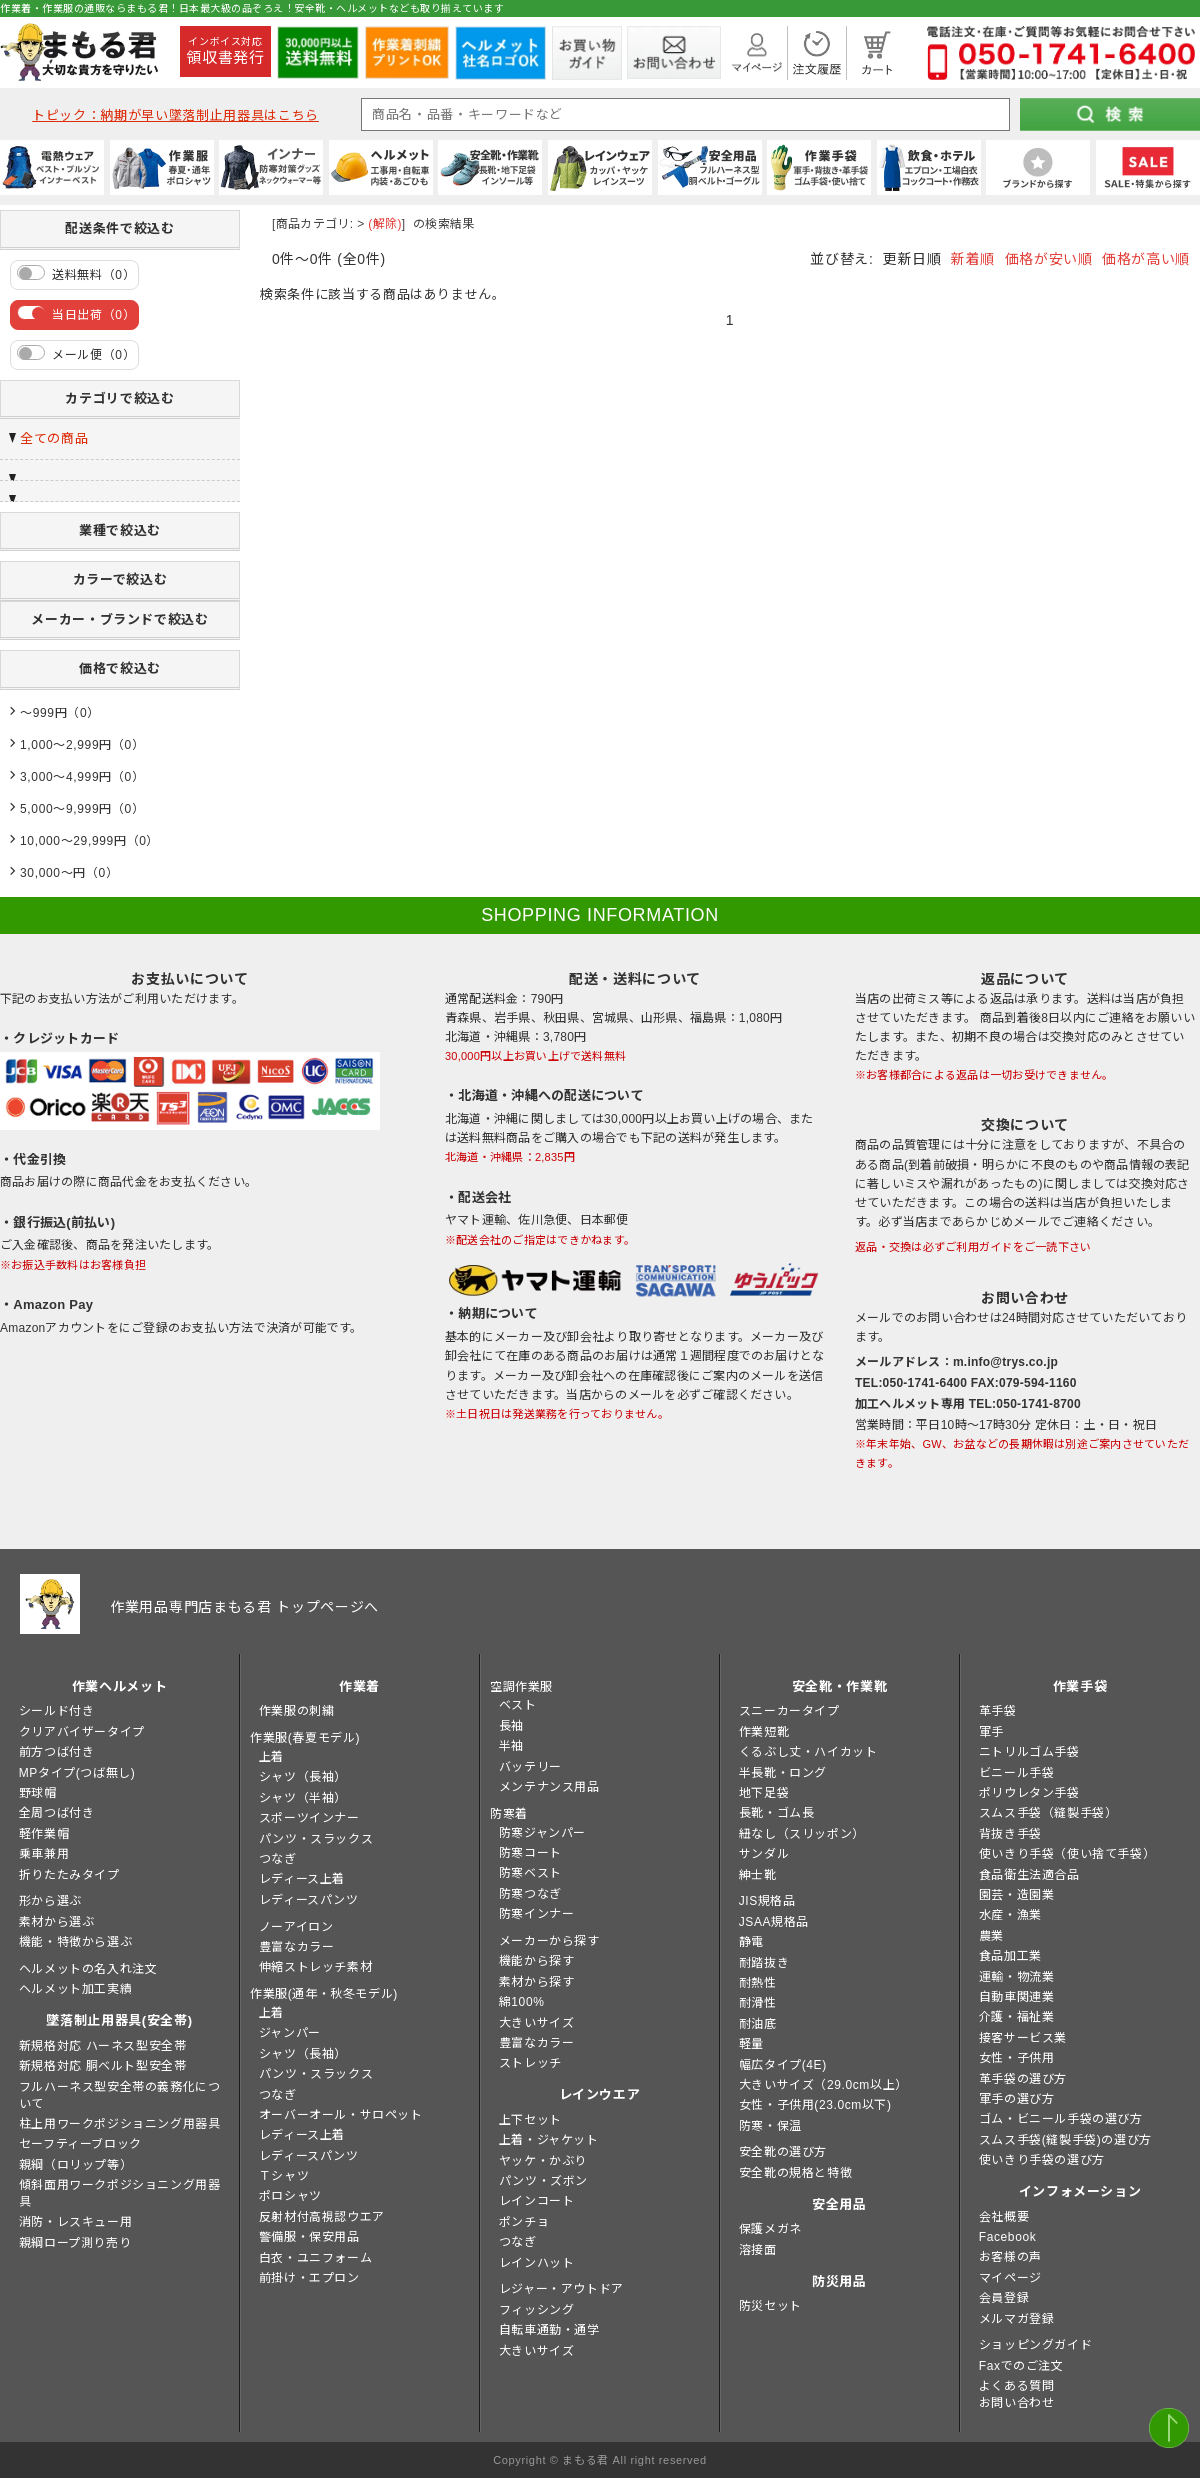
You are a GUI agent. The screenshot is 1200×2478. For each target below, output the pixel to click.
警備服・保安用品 (309, 2237)
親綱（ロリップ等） (75, 2165)
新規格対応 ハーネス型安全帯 (103, 2046)
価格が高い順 (1146, 259)
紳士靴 (758, 1875)
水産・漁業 (1010, 1915)
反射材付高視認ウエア (322, 2217)
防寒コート (530, 1853)
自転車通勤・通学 (549, 2330)
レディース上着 (302, 1879)
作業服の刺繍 (297, 1711)
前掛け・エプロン (309, 2278)
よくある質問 (1017, 2386)
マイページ (1010, 2278)
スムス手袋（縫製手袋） (1048, 1813)
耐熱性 (758, 1983)
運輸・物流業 (1017, 1977)
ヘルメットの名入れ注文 (88, 1969)
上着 (271, 1757)
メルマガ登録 (1017, 2319)
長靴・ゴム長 (777, 1813)
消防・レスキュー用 (75, 2222)
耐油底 (758, 2024)
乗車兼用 (44, 1854)
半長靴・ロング (783, 1773)
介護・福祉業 (1017, 2017)
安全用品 (839, 2204)
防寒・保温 (770, 2126)
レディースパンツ (309, 1900)
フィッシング (537, 2310)
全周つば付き (57, 1813)
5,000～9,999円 (66, 809)
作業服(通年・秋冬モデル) (324, 1994)
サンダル (764, 1854)
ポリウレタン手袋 (1029, 1793)
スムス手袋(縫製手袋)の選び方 (1065, 2140)
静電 (751, 1942)
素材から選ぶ (57, 1922)
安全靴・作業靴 (840, 1686)
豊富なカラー (297, 1947)
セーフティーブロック (80, 2144)
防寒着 (509, 1814)
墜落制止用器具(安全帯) (119, 2020)
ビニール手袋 (1017, 1773)
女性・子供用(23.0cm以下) (815, 2105)
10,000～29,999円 (73, 841)
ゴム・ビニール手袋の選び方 (1061, 2119)
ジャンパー (290, 2033)
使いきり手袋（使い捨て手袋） (1067, 1854)
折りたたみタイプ (69, 1875)
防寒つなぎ (530, 1894)
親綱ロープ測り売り (75, 2243)
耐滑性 (758, 2003)
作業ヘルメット (120, 1686)
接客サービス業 (1023, 2038)
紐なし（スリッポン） (802, 1834)
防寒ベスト (530, 1873)
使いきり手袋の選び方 (1042, 2160)
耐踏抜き (764, 1963)
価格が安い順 (1049, 259)
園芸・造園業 (1017, 1895)
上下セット (530, 2120)
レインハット (537, 2263)
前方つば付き (57, 1752)
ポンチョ (524, 2222)
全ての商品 (54, 438)
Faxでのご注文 (1021, 2366)
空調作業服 (521, 1687)
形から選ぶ (50, 1901)
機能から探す (537, 1961)
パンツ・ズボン (543, 2181)
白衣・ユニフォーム (315, 2258)
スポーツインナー (309, 1818)
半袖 (511, 1746)
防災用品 (839, 2281)
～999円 (43, 713)
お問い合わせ (1017, 2403)
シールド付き (57, 1711)
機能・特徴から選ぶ (75, 1942)
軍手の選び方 (1017, 2099)
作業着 (359, 1686)
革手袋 (998, 1711)
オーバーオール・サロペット (341, 2115)
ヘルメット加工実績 (75, 1989)
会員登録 (1004, 2298)
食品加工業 (1010, 1956)
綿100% (522, 2002)
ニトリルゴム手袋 (1029, 1752)
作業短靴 (764, 1732)
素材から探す (537, 1982)
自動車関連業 (1017, 1997)
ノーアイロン (296, 1927)
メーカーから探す (549, 1941)
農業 (991, 1936)
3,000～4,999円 (66, 777)
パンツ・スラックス (316, 1839)
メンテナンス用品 (549, 1787)
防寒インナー (537, 1914)
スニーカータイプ (789, 1711)
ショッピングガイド (1035, 2345)
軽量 (751, 2044)
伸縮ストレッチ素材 (315, 1967)
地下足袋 (764, 1793)
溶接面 (758, 2250)
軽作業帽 (44, 1834)
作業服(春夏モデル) (305, 1738)
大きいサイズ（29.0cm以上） (823, 2085)
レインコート (537, 2201)
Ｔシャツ (284, 2176)
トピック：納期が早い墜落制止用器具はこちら (175, 115)
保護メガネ (770, 2229)
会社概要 (1004, 2217)
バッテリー (530, 1767)
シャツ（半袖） (303, 1798)
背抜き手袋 (1010, 1834)
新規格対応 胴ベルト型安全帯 (103, 2066)
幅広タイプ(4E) (783, 2065)
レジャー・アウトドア (561, 2289)
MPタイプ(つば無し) (77, 1773)
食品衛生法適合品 (1029, 1875)
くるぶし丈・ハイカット (808, 1752)
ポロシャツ (290, 2196)
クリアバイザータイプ (82, 1732)
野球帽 (38, 1793)
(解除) (384, 224)
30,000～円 (53, 873)
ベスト (518, 1705)
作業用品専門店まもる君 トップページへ (244, 1607)
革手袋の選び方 (1023, 2079)
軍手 (991, 1732)
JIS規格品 (767, 1901)
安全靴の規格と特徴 (795, 2173)
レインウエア (600, 2094)
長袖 (511, 1726)
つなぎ (278, 1859)
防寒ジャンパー (542, 1833)
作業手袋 (1080, 1686)
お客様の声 (1010, 2257)
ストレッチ (530, 2063)
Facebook (1008, 2237)
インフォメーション (1080, 2191)
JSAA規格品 (774, 1922)
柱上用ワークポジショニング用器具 (120, 2124)
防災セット (770, 2306)
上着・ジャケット (549, 2140)
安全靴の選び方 (783, 2152)
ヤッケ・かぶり (543, 2161)
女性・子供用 (1017, 2058)
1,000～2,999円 (66, 745)
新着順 (973, 259)
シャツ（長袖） (303, 1777)
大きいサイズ (537, 2023)
